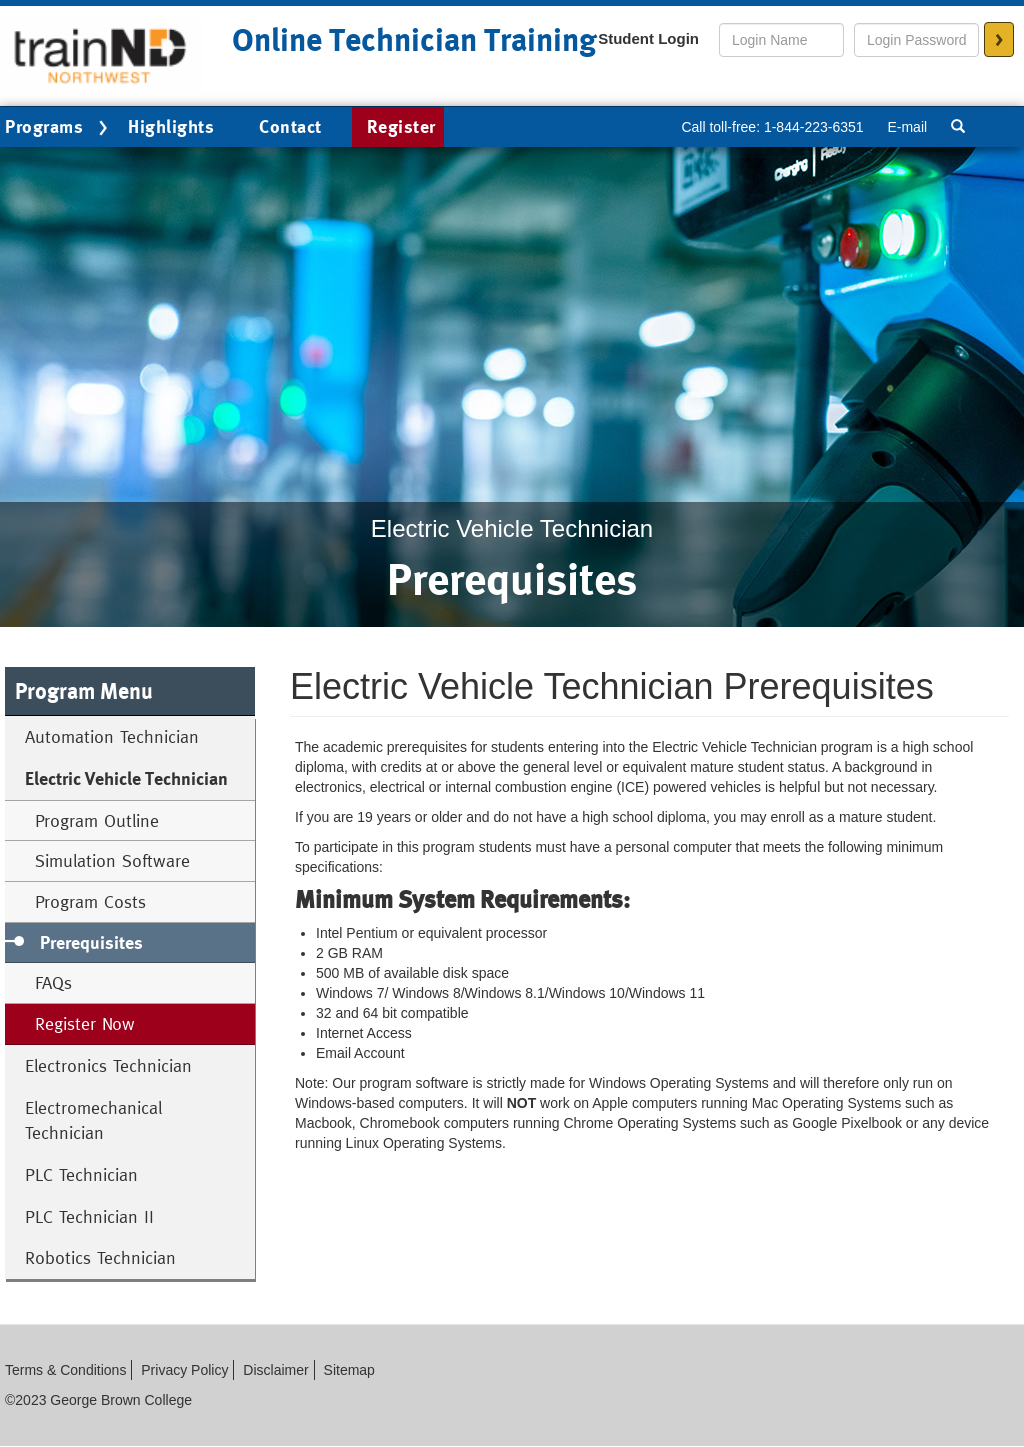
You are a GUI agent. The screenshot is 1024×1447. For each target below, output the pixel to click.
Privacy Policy (184, 1370)
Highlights (171, 126)
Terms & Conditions (65, 1370)
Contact (290, 126)
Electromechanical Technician (93, 1120)
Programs (59, 128)
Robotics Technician (100, 1257)
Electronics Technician (108, 1065)
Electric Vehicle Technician (126, 778)
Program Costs (90, 901)
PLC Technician (81, 1174)
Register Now (85, 1023)
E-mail (907, 127)
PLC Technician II (89, 1216)
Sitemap (349, 1370)
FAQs (53, 982)
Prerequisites (91, 942)
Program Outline (97, 820)
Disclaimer (275, 1370)
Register (401, 126)
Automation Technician (112, 736)
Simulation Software (112, 860)
